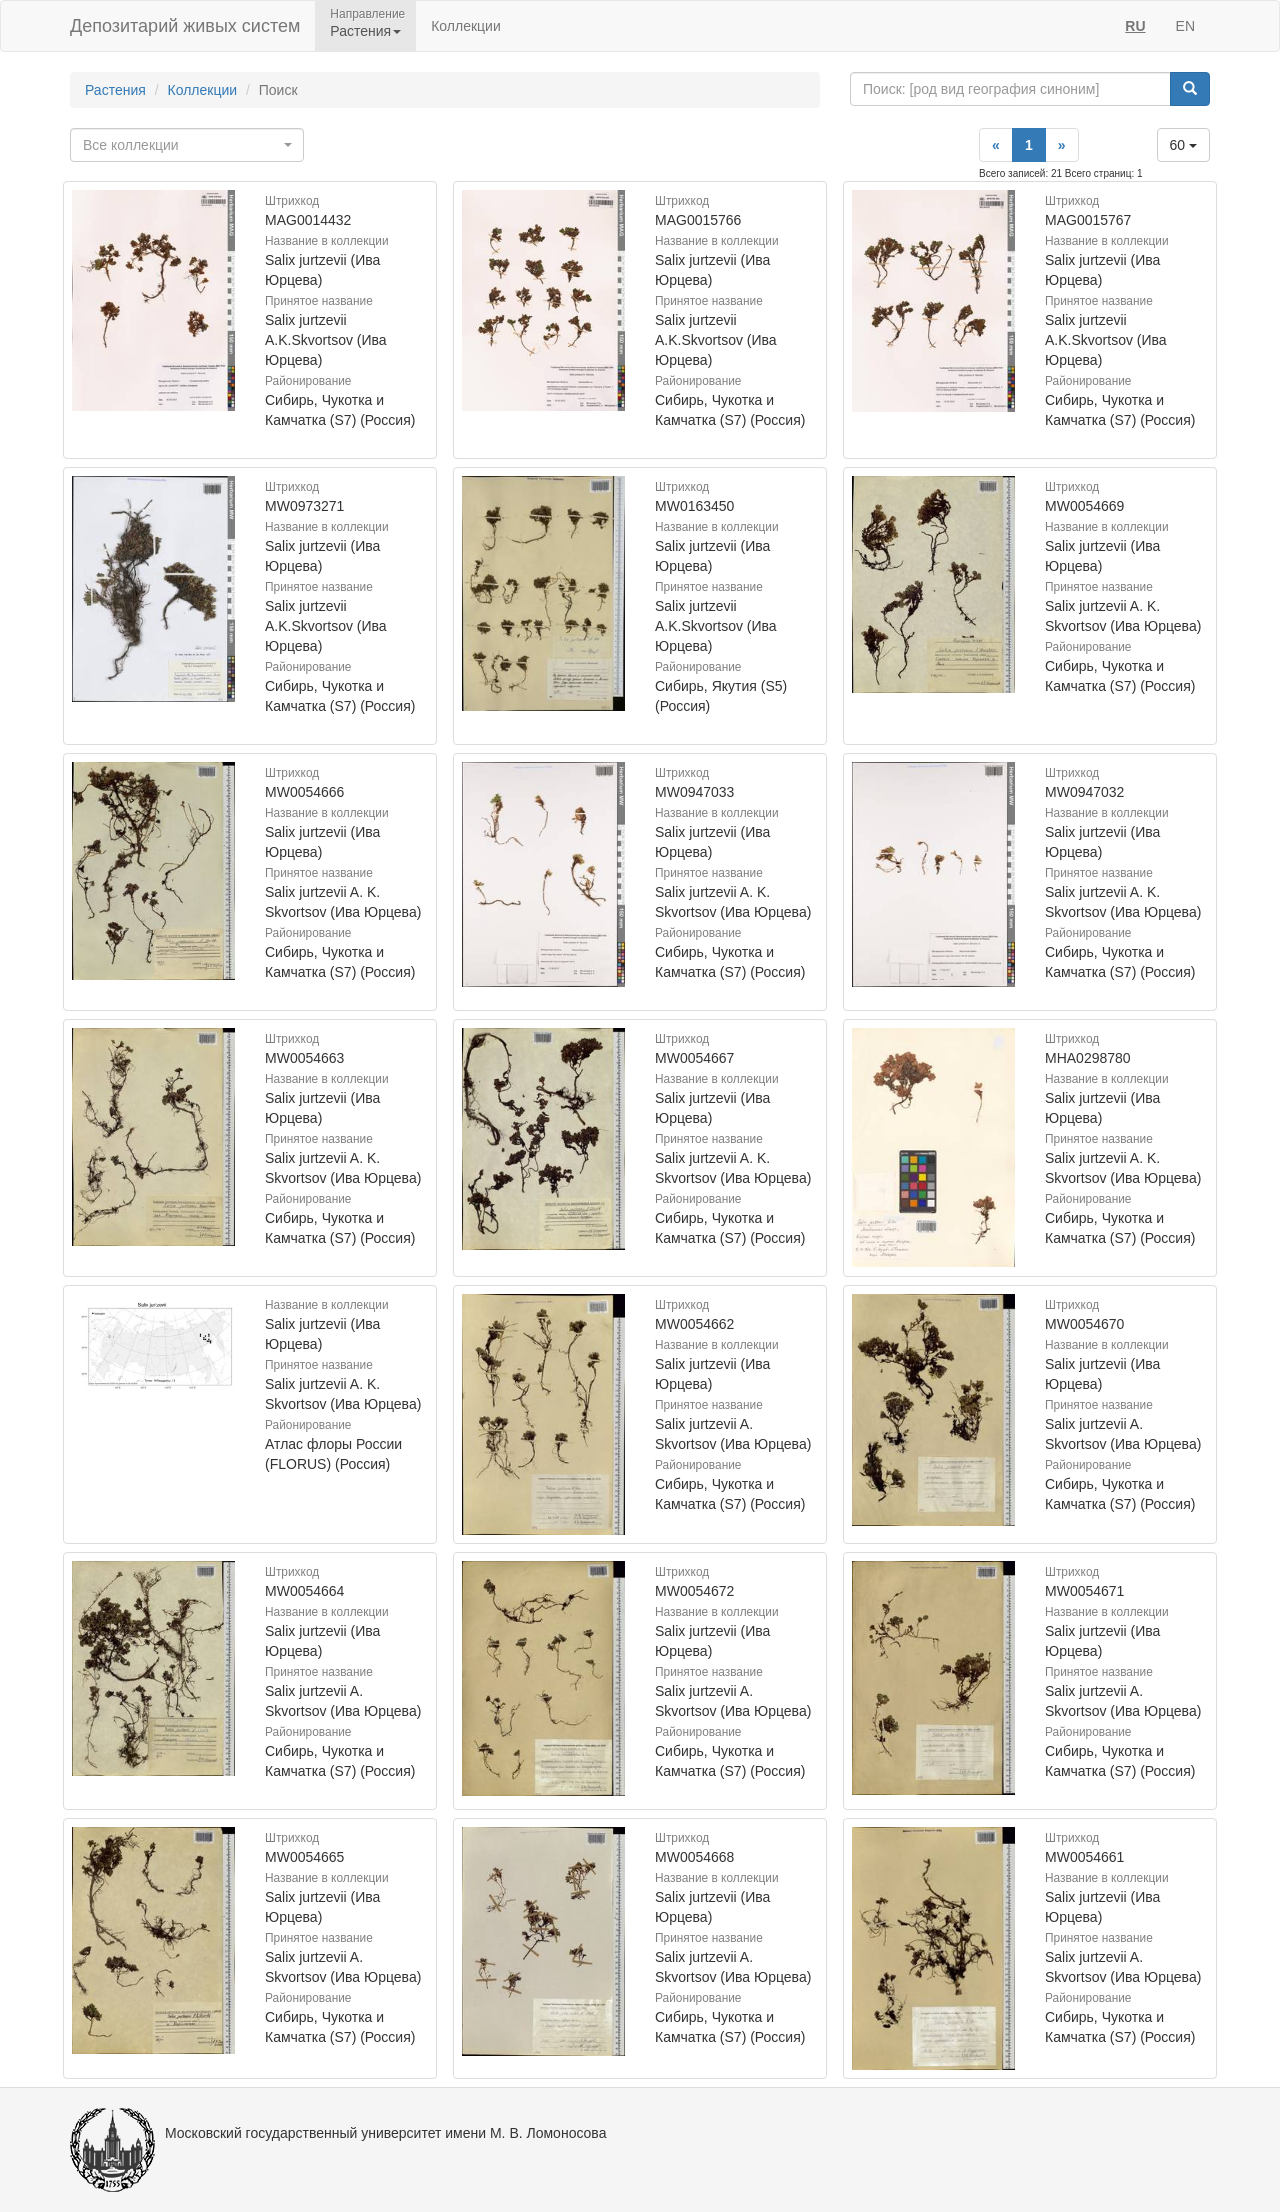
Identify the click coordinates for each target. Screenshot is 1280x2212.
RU (1135, 26)
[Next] (1062, 145)
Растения (115, 90)
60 (1183, 145)
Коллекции (466, 26)
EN (1185, 26)
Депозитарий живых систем (185, 26)
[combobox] (187, 145)
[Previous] (996, 145)
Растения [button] (365, 31)
